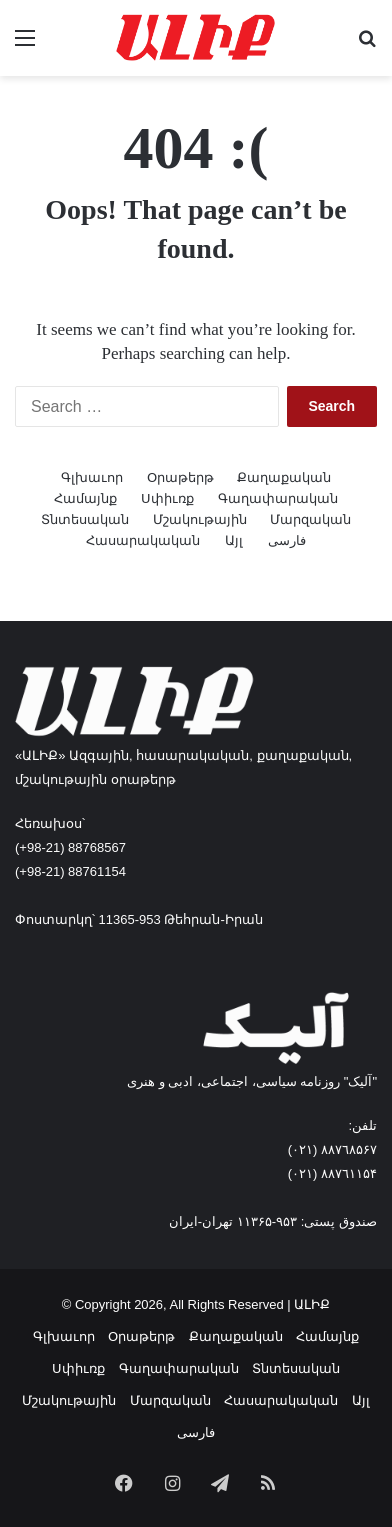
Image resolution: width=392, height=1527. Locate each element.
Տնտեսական (85, 519)
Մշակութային (200, 519)
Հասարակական (143, 540)
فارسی (287, 540)
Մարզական (310, 519)
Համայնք (85, 498)
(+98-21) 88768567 (70, 847)
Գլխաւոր (92, 477)
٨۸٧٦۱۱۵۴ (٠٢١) (332, 1173)
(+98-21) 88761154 (70, 871)
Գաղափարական (278, 498)
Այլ (234, 540)
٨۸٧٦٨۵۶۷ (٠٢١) (332, 1149)
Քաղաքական (284, 477)
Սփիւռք (167, 498)
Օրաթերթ (180, 477)
